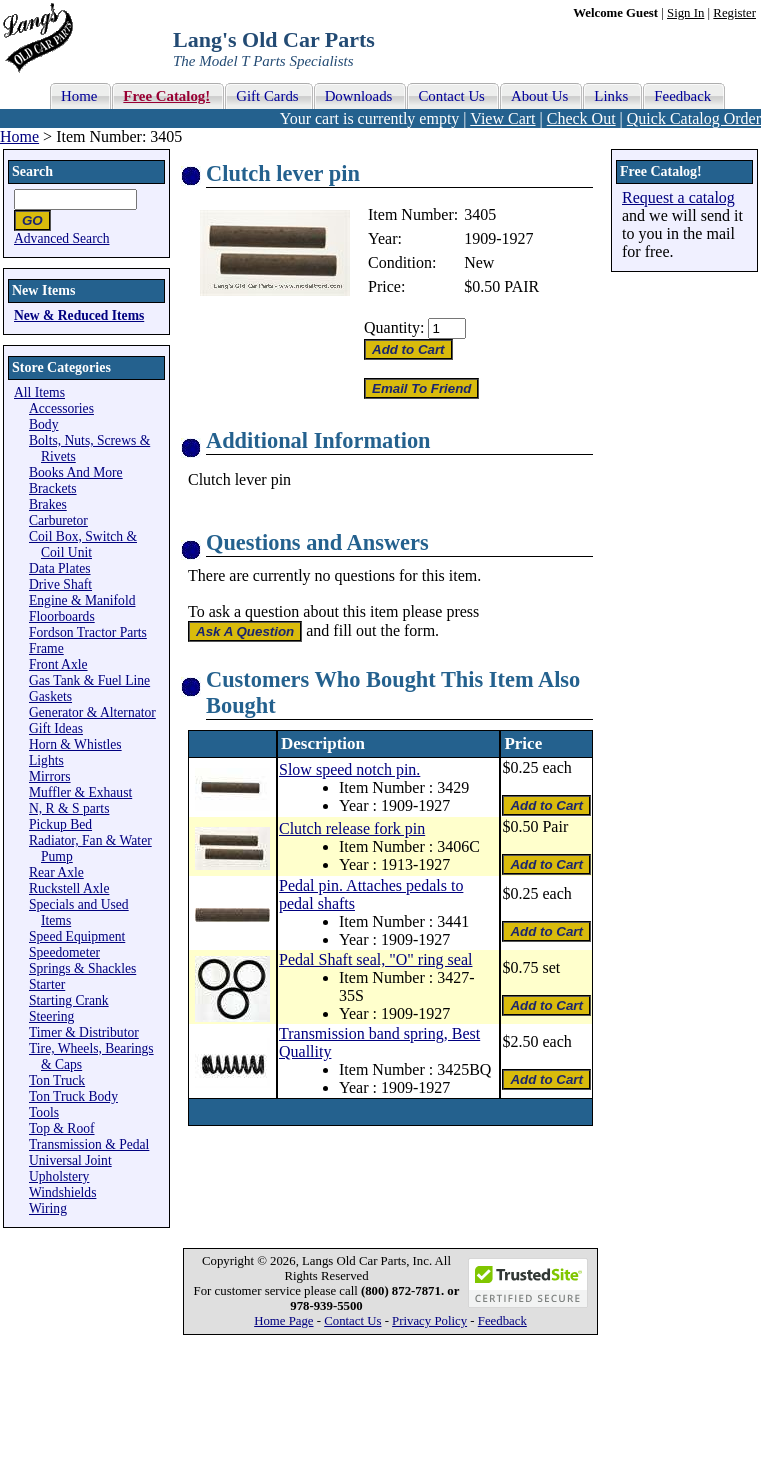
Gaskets (50, 696)
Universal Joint (70, 1160)
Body (43, 424)
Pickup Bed (60, 824)
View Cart (502, 118)
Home (19, 136)
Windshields (62, 1192)
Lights (46, 760)
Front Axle (58, 664)
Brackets (53, 488)
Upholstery (59, 1176)
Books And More (76, 472)
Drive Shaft (60, 584)
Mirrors (50, 776)
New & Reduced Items (79, 315)
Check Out (581, 118)
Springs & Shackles (82, 968)
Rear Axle (56, 872)
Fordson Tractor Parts (88, 632)
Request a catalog (678, 197)
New (479, 262)
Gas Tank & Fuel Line (89, 680)
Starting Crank (69, 1000)
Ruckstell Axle (69, 888)
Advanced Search (62, 238)
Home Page (283, 1321)
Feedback (502, 1321)
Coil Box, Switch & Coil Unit (83, 544)
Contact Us (352, 1321)
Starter (47, 984)
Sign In (685, 13)
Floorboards (62, 616)
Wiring (48, 1208)
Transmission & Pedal (89, 1144)
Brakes (48, 504)
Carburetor (58, 520)
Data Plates (60, 568)
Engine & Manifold (82, 600)
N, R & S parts (69, 808)
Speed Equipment (77, 936)
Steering (51, 1016)
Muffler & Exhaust (80, 792)
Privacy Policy (429, 1321)
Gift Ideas (56, 728)
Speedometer (64, 952)
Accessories (61, 408)
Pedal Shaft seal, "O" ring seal (375, 959)
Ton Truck (57, 1080)
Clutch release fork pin (352, 828)
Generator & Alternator (92, 712)
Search (32, 171)
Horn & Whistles (75, 744)
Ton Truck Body (73, 1096)
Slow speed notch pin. (349, 769)
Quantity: (394, 327)
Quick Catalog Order (694, 118)
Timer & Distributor (84, 1032)
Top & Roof (62, 1128)
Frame (46, 648)
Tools (44, 1112)
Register (734, 13)
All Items (39, 392)
